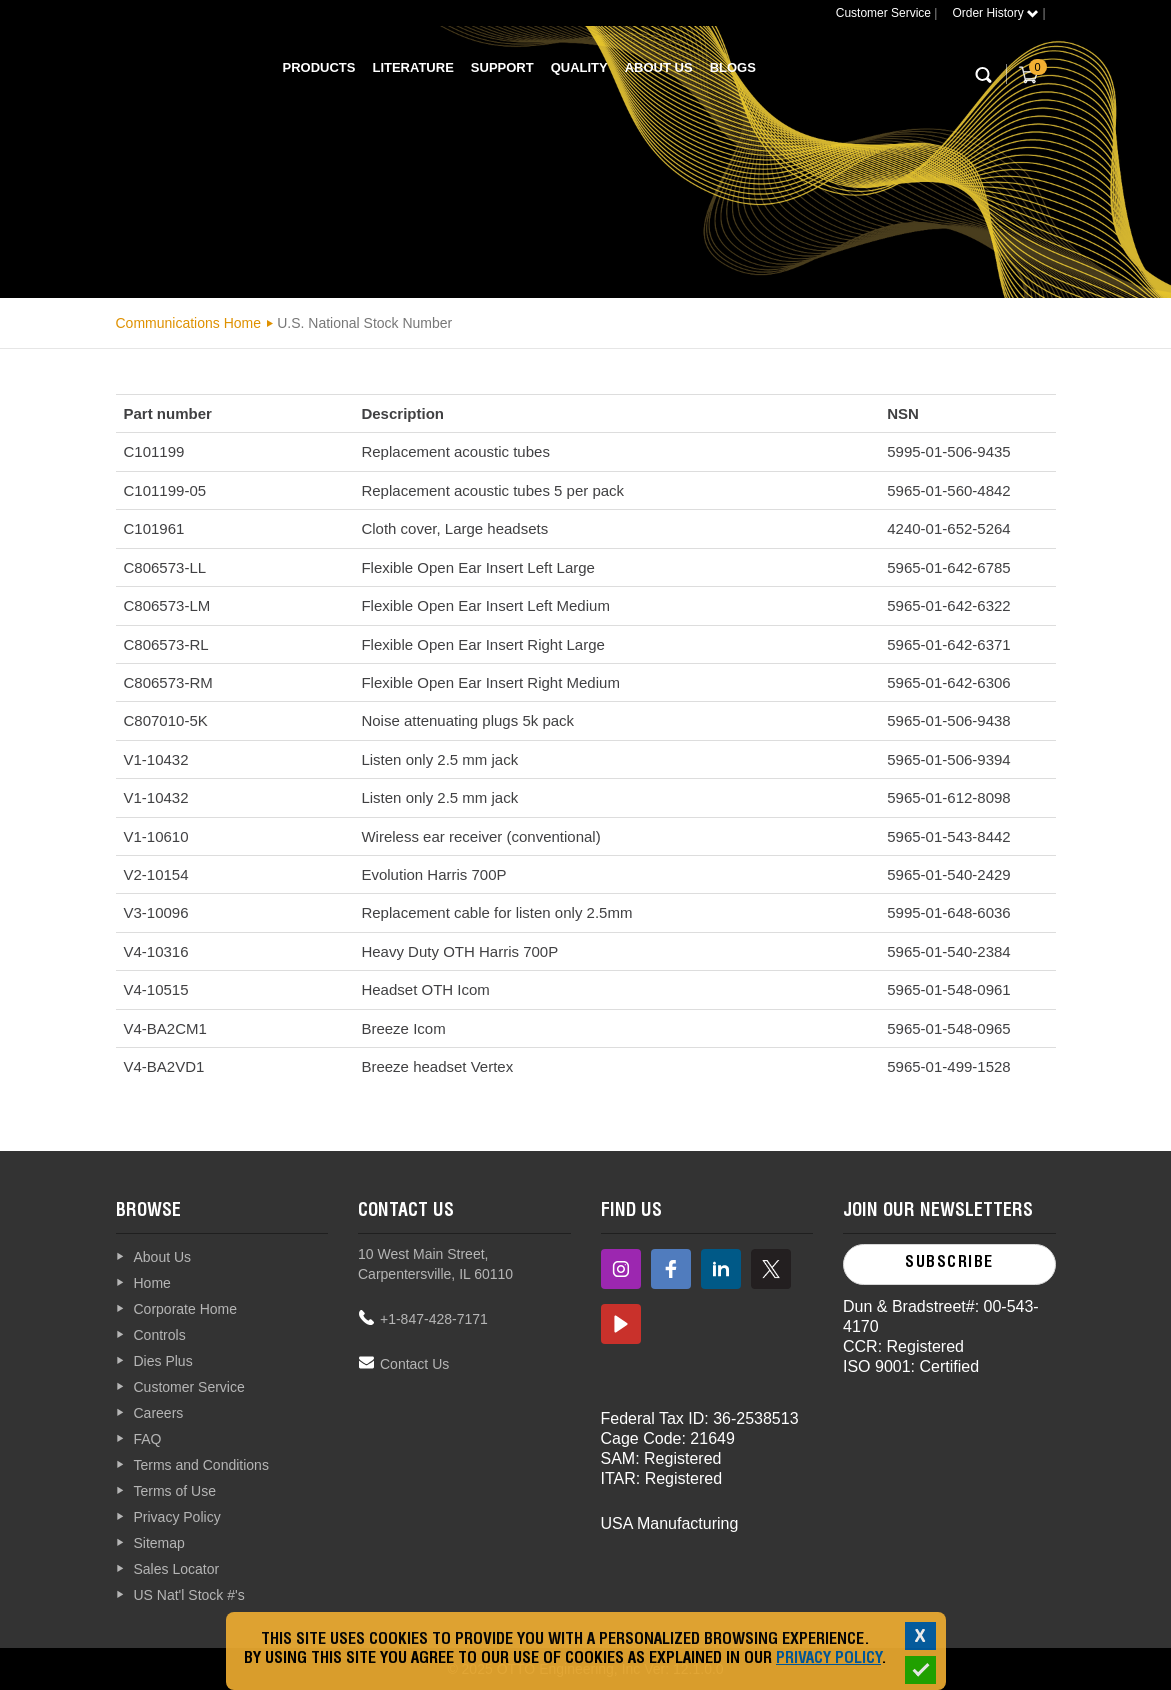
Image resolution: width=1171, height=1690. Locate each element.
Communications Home (189, 323)
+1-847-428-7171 (434, 1319)
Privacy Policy (828, 1660)
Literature (412, 67)
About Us (659, 67)
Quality (579, 67)
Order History (995, 13)
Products (319, 67)
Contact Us (414, 1364)
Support (502, 67)
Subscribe (949, 1264)
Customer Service (883, 13)
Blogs (733, 67)
